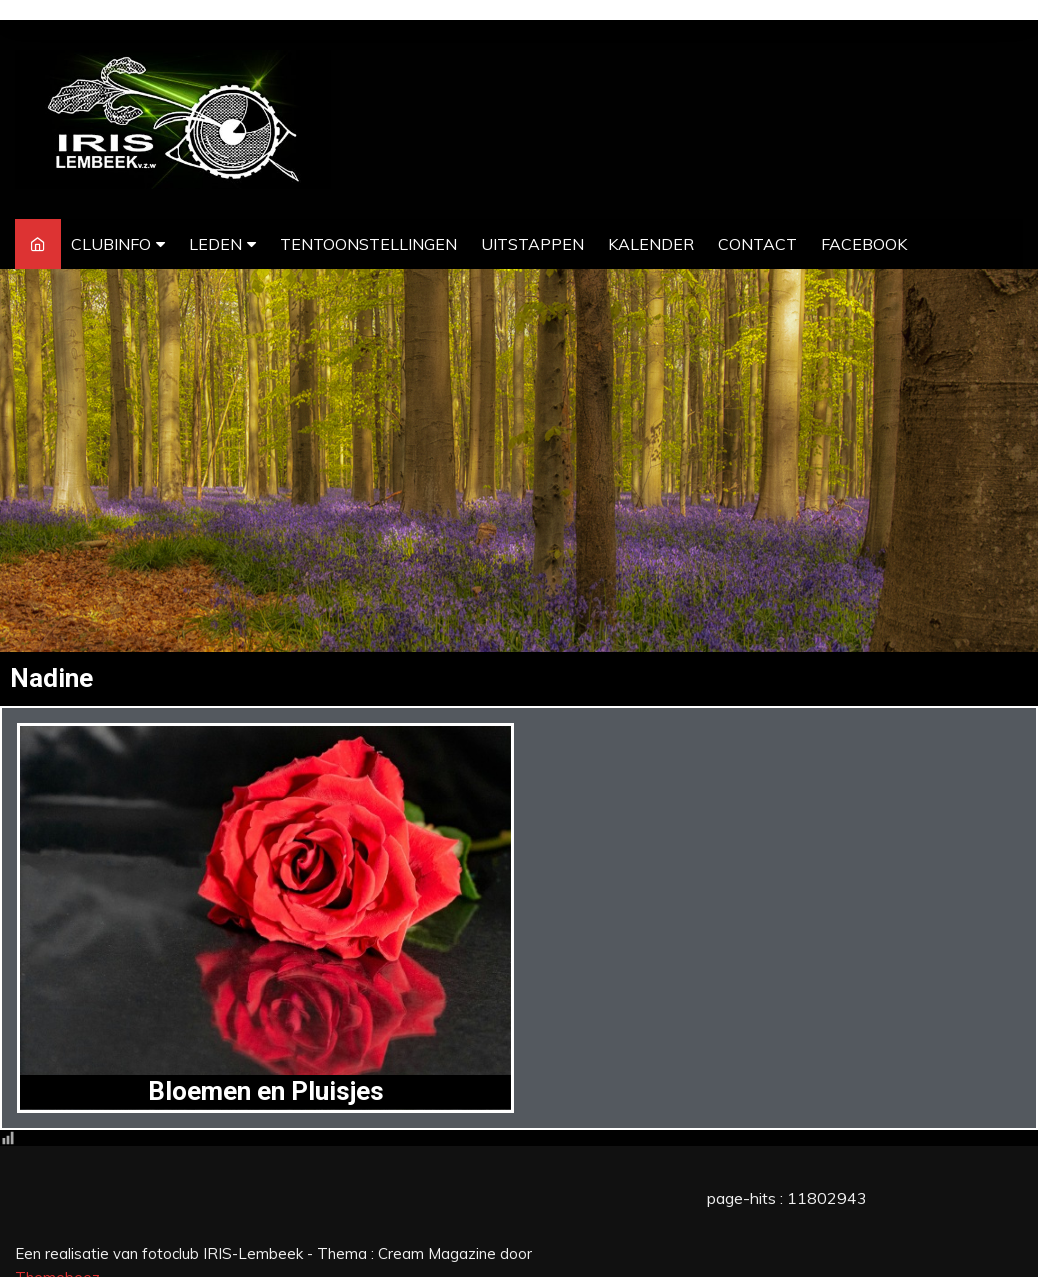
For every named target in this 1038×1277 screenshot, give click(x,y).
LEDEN (215, 244)
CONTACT (757, 244)
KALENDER (651, 244)
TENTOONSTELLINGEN (368, 244)
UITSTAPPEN (532, 244)
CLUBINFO (111, 244)
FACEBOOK (864, 244)
